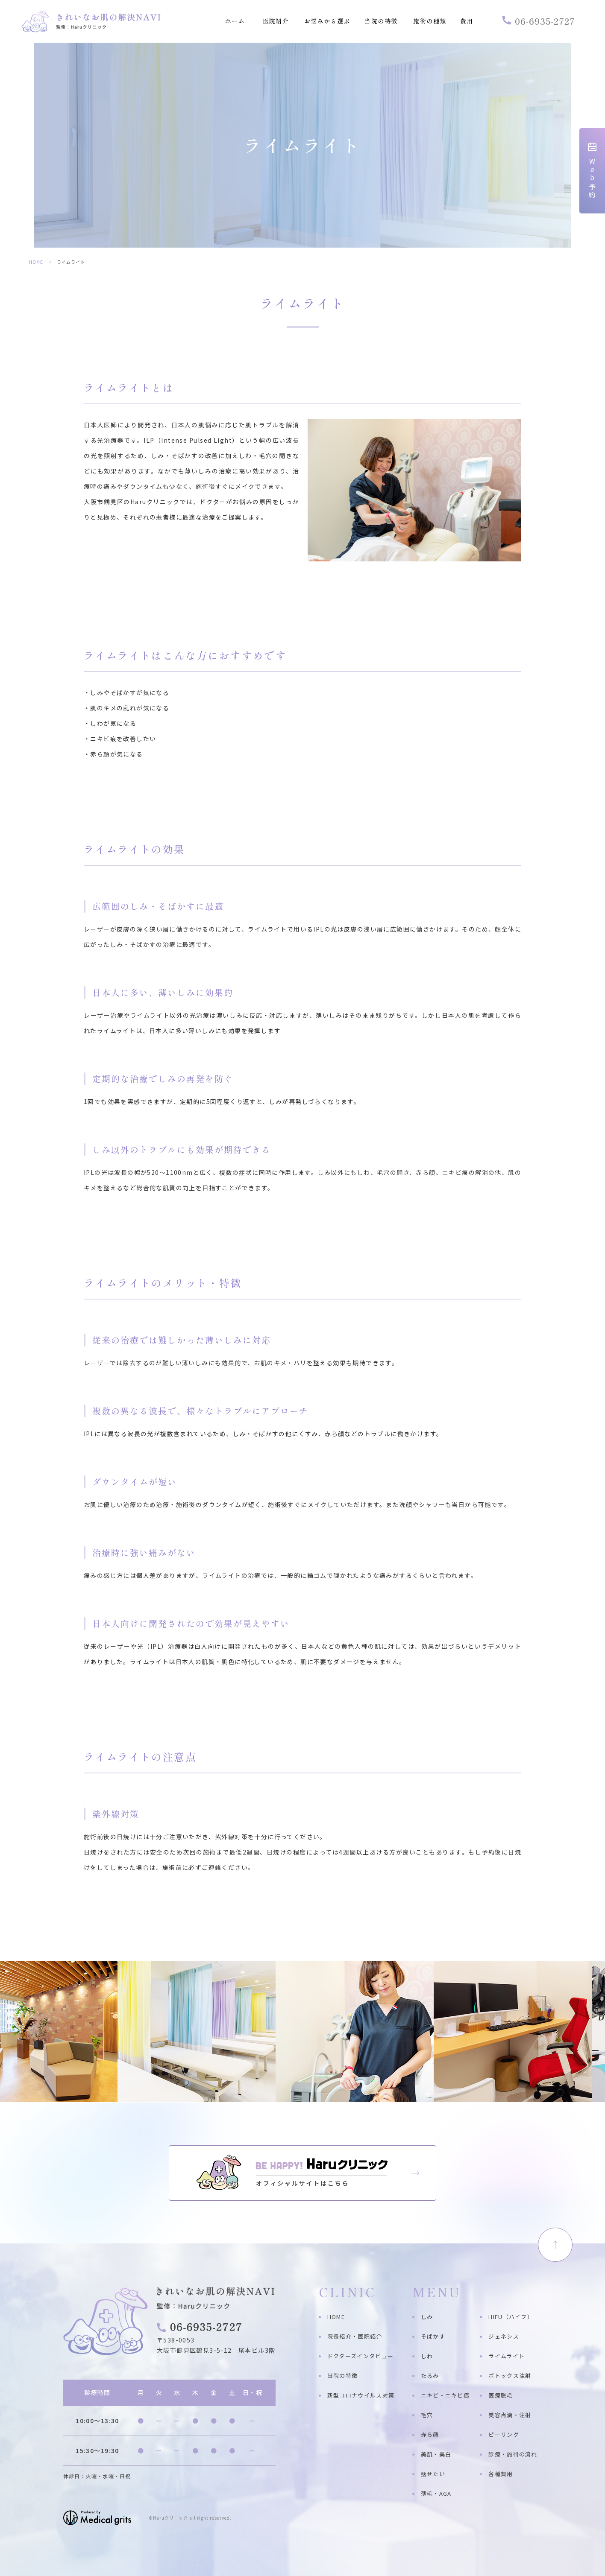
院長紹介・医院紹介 (354, 2336)
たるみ (430, 2376)
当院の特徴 (380, 21)
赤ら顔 (430, 2434)
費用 (466, 21)
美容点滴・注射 (509, 2415)
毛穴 (427, 2415)
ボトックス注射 (509, 2376)
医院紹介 (276, 21)
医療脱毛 (500, 2395)
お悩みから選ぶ (327, 21)
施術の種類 (429, 21)
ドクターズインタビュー (360, 2356)
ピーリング (503, 2434)
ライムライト (506, 2356)
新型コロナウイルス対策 (360, 2395)
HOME (36, 262)
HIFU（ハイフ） (510, 2317)
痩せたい (433, 2474)
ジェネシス (503, 2336)
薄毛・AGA (436, 2493)
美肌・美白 (436, 2454)
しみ (427, 2317)
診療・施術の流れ (512, 2454)
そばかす (433, 2336)
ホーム (235, 21)
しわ (427, 2356)
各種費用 (500, 2474)
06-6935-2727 (538, 21)
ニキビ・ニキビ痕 (445, 2395)
